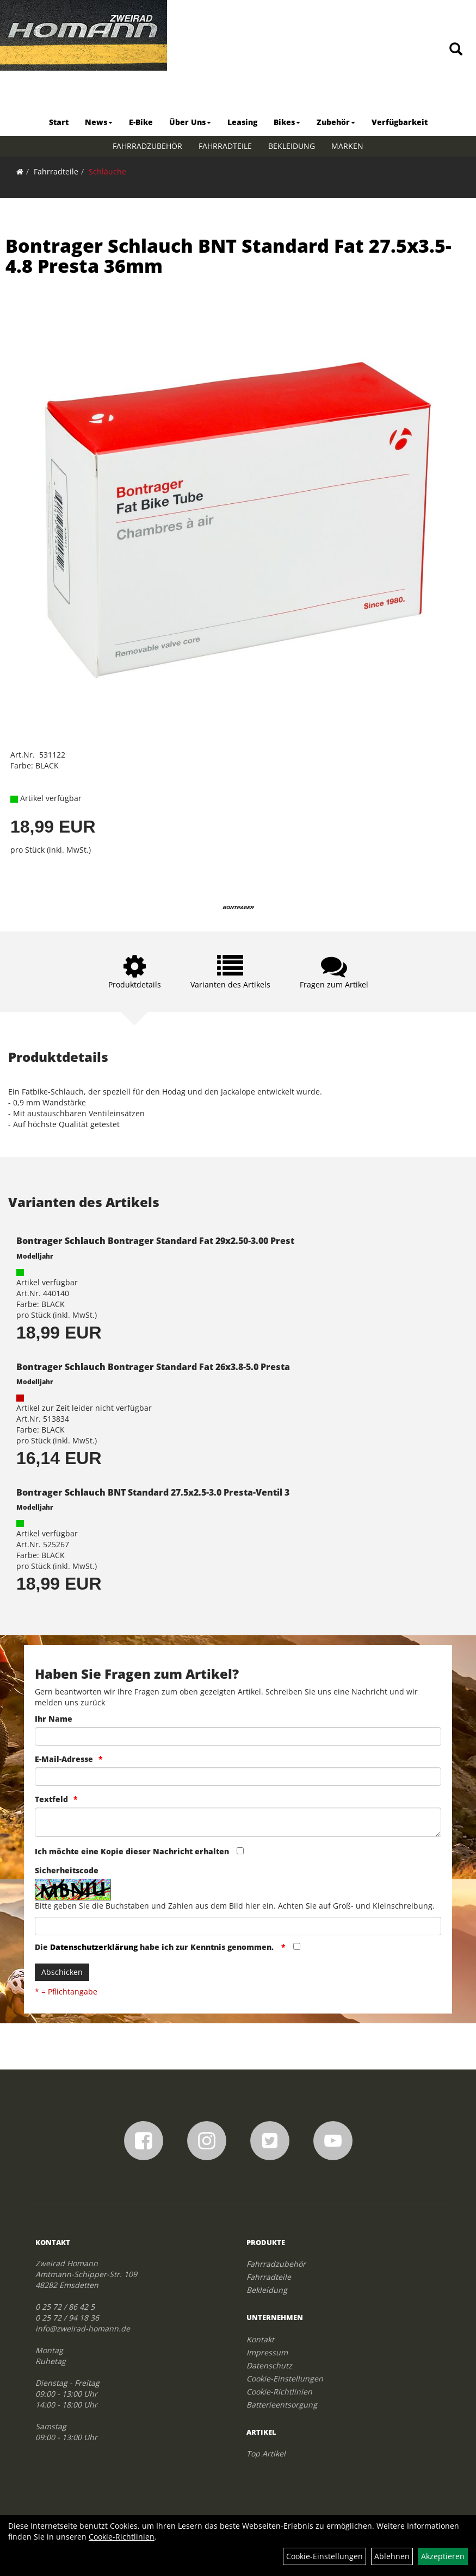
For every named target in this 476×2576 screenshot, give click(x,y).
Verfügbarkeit (400, 122)
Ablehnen (392, 2556)
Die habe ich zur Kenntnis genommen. (155, 1947)
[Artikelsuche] (455, 50)
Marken (347, 146)
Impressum (267, 2352)
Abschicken (62, 1972)
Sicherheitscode (66, 1870)
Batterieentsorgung (281, 2404)
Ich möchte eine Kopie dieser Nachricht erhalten (132, 1851)
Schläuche (107, 171)
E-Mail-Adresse (64, 1759)
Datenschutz (269, 2365)
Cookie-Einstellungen (284, 2378)
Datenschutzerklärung (94, 1947)
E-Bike (141, 122)
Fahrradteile (225, 146)
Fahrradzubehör (147, 146)
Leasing (242, 122)
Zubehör (336, 122)
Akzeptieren (443, 2556)
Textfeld (51, 1799)
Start (59, 122)
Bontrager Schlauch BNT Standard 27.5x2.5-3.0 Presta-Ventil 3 (152, 1492)
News (99, 122)
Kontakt (260, 2339)
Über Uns (190, 122)
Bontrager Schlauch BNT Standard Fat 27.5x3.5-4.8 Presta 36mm (228, 255)
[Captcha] (238, 1926)
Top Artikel (266, 2453)
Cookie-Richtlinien (279, 2391)
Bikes (287, 122)
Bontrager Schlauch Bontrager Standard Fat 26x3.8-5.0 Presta (153, 1367)
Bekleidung (291, 146)
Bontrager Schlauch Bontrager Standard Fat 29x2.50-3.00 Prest (155, 1241)
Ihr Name (53, 1719)
